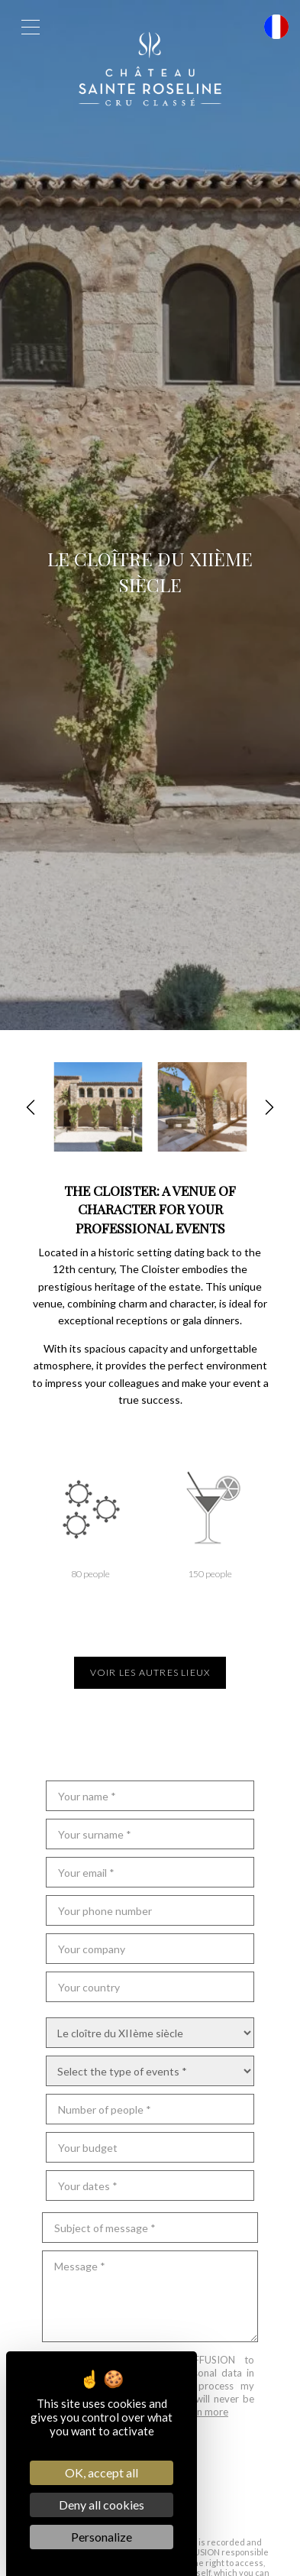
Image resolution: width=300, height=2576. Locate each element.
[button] (30, 1107)
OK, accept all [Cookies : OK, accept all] (101, 2472)
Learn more (203, 2412)
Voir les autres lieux (150, 1672)
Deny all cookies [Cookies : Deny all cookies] (101, 2504)
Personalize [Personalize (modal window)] (101, 2536)
